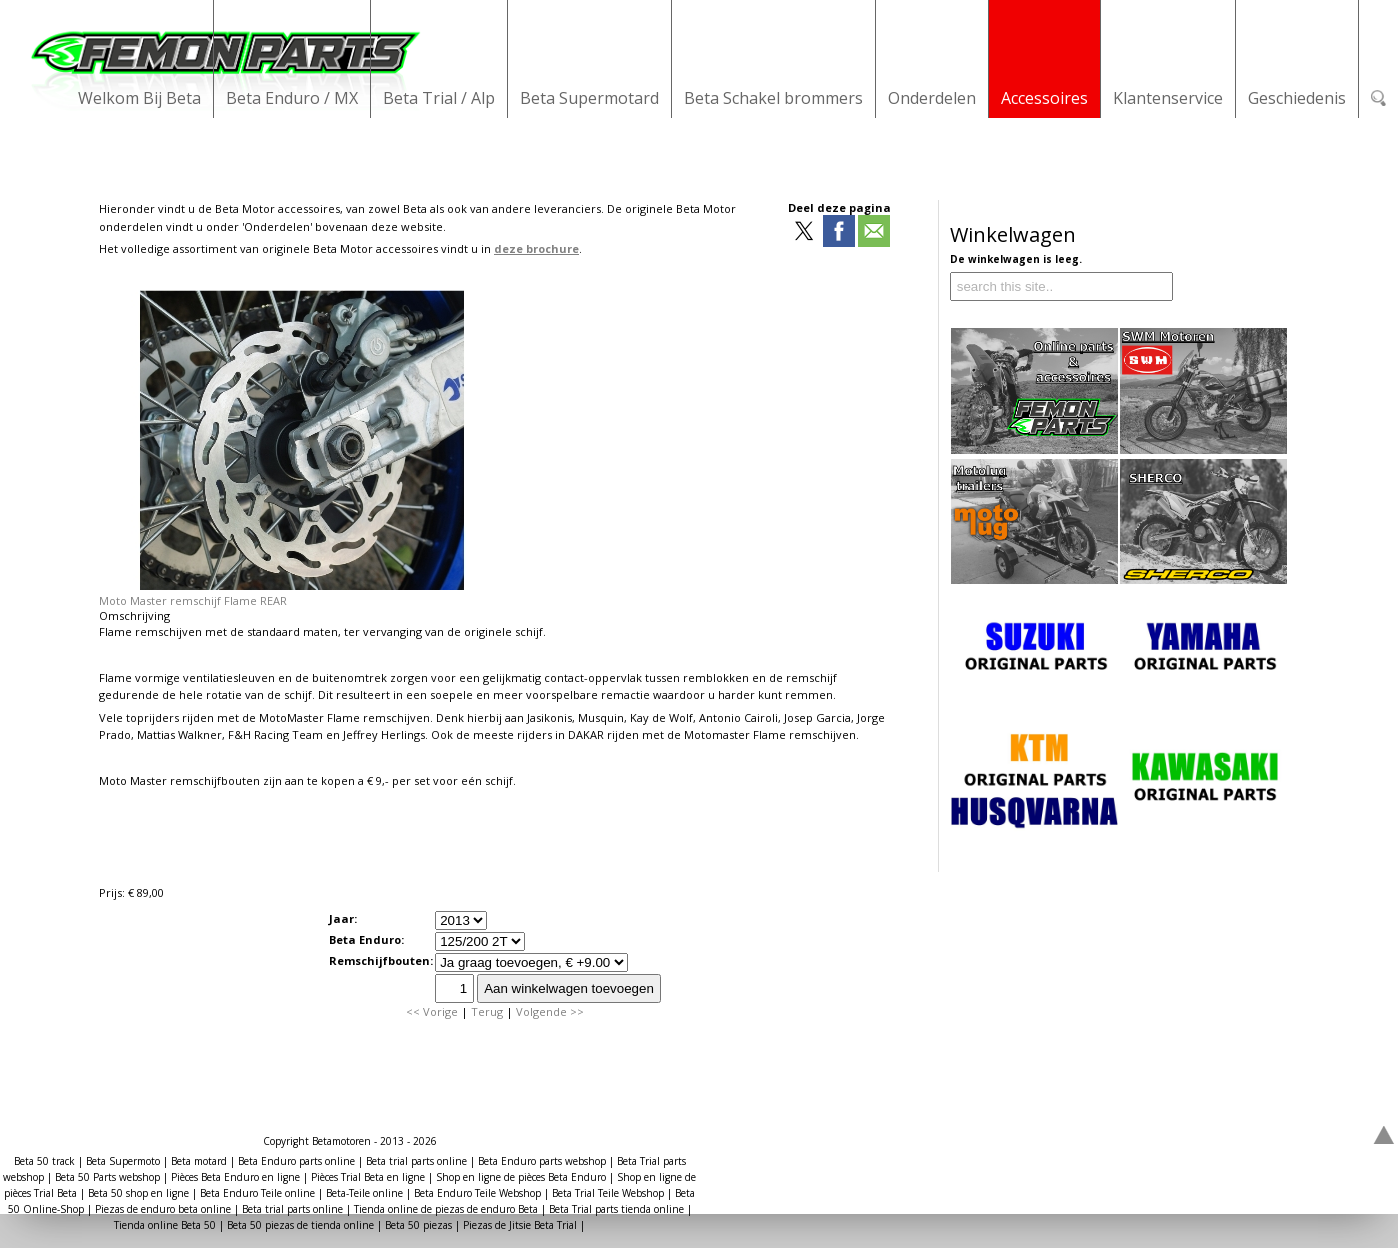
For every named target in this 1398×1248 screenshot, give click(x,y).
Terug (487, 1011)
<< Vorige (432, 1011)
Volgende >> (550, 1011)
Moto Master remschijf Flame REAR (193, 600)
